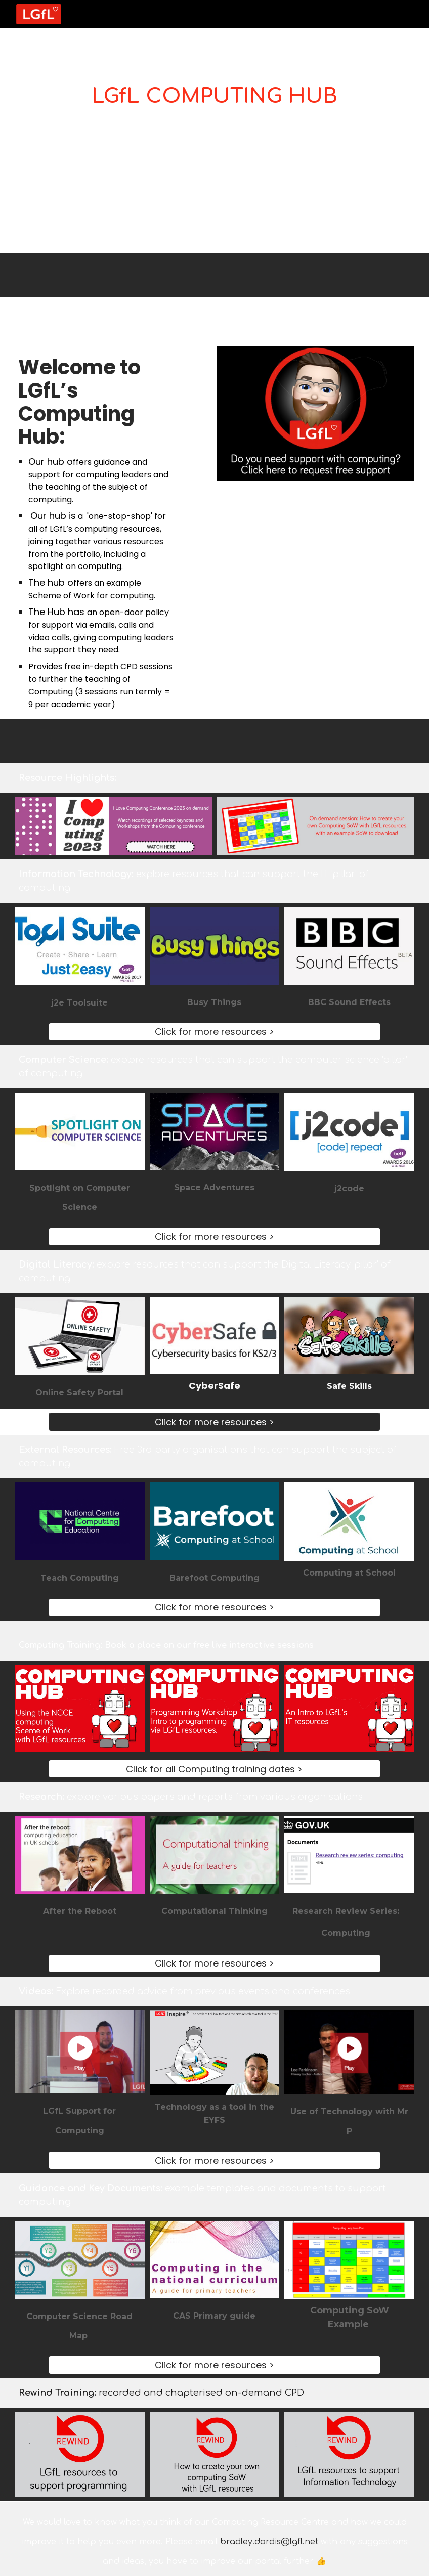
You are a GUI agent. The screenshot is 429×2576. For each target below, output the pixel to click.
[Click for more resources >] (214, 1031)
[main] (214, 90)
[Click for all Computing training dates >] (214, 1769)
